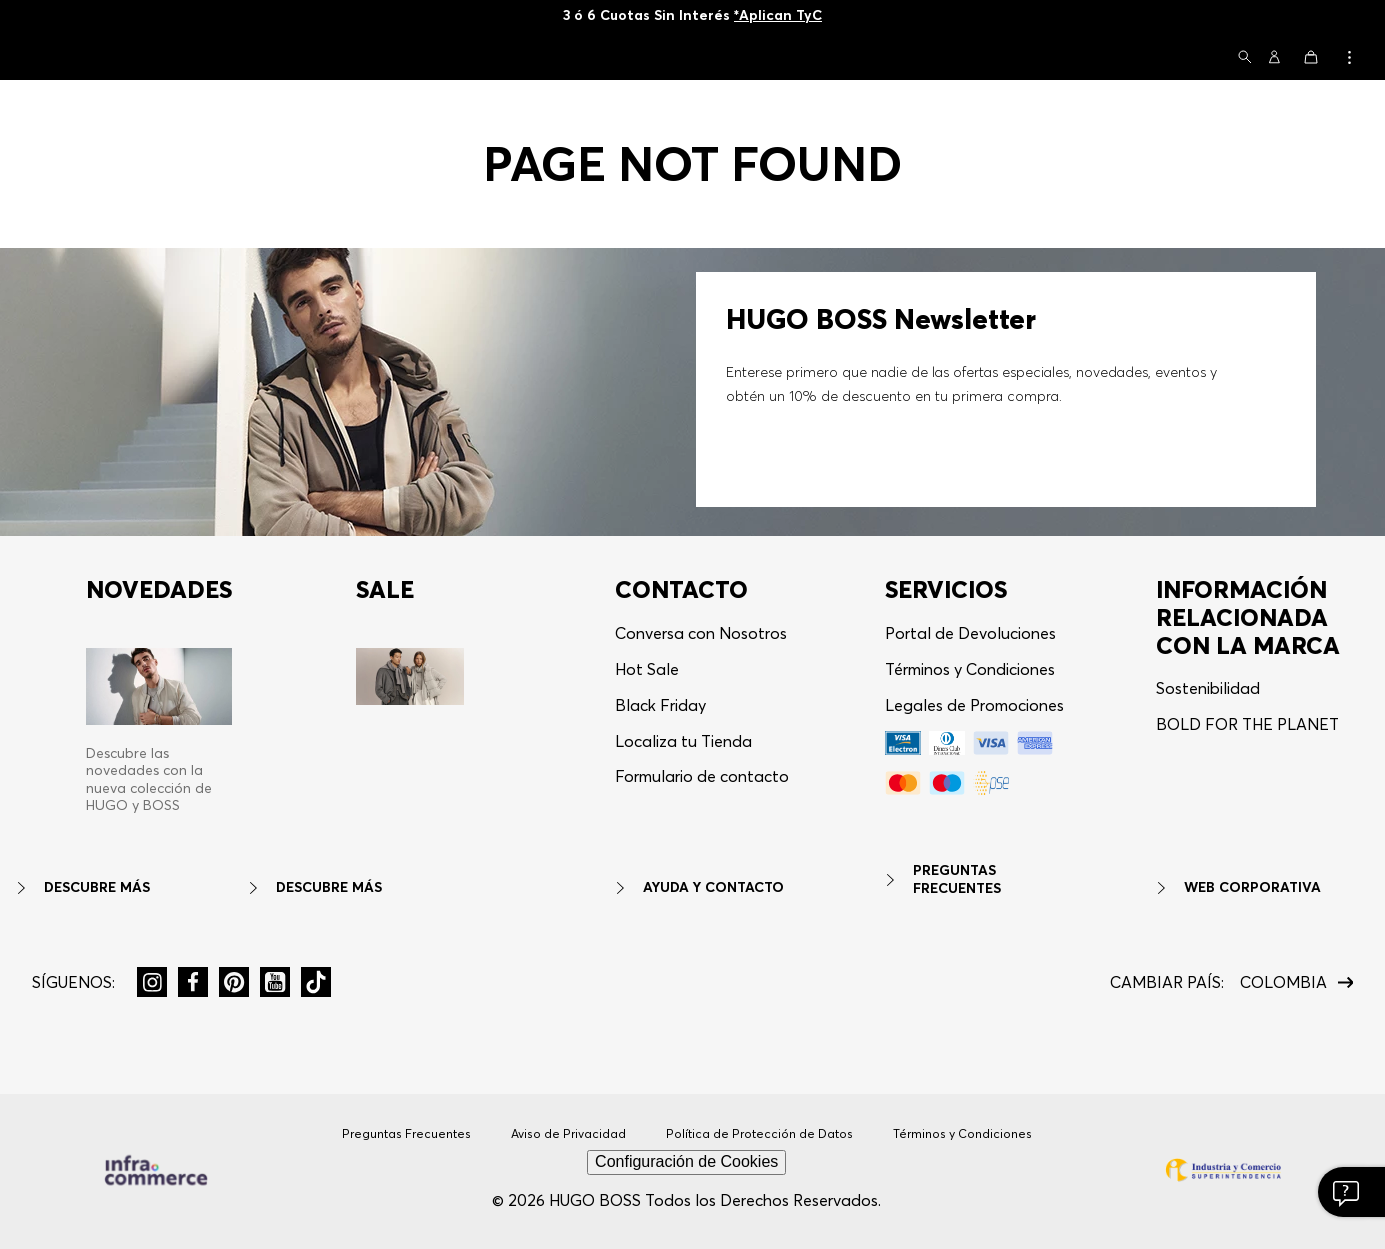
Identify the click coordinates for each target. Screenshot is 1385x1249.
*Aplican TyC (778, 15)
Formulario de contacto (702, 776)
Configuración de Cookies (686, 1161)
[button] (1245, 58)
